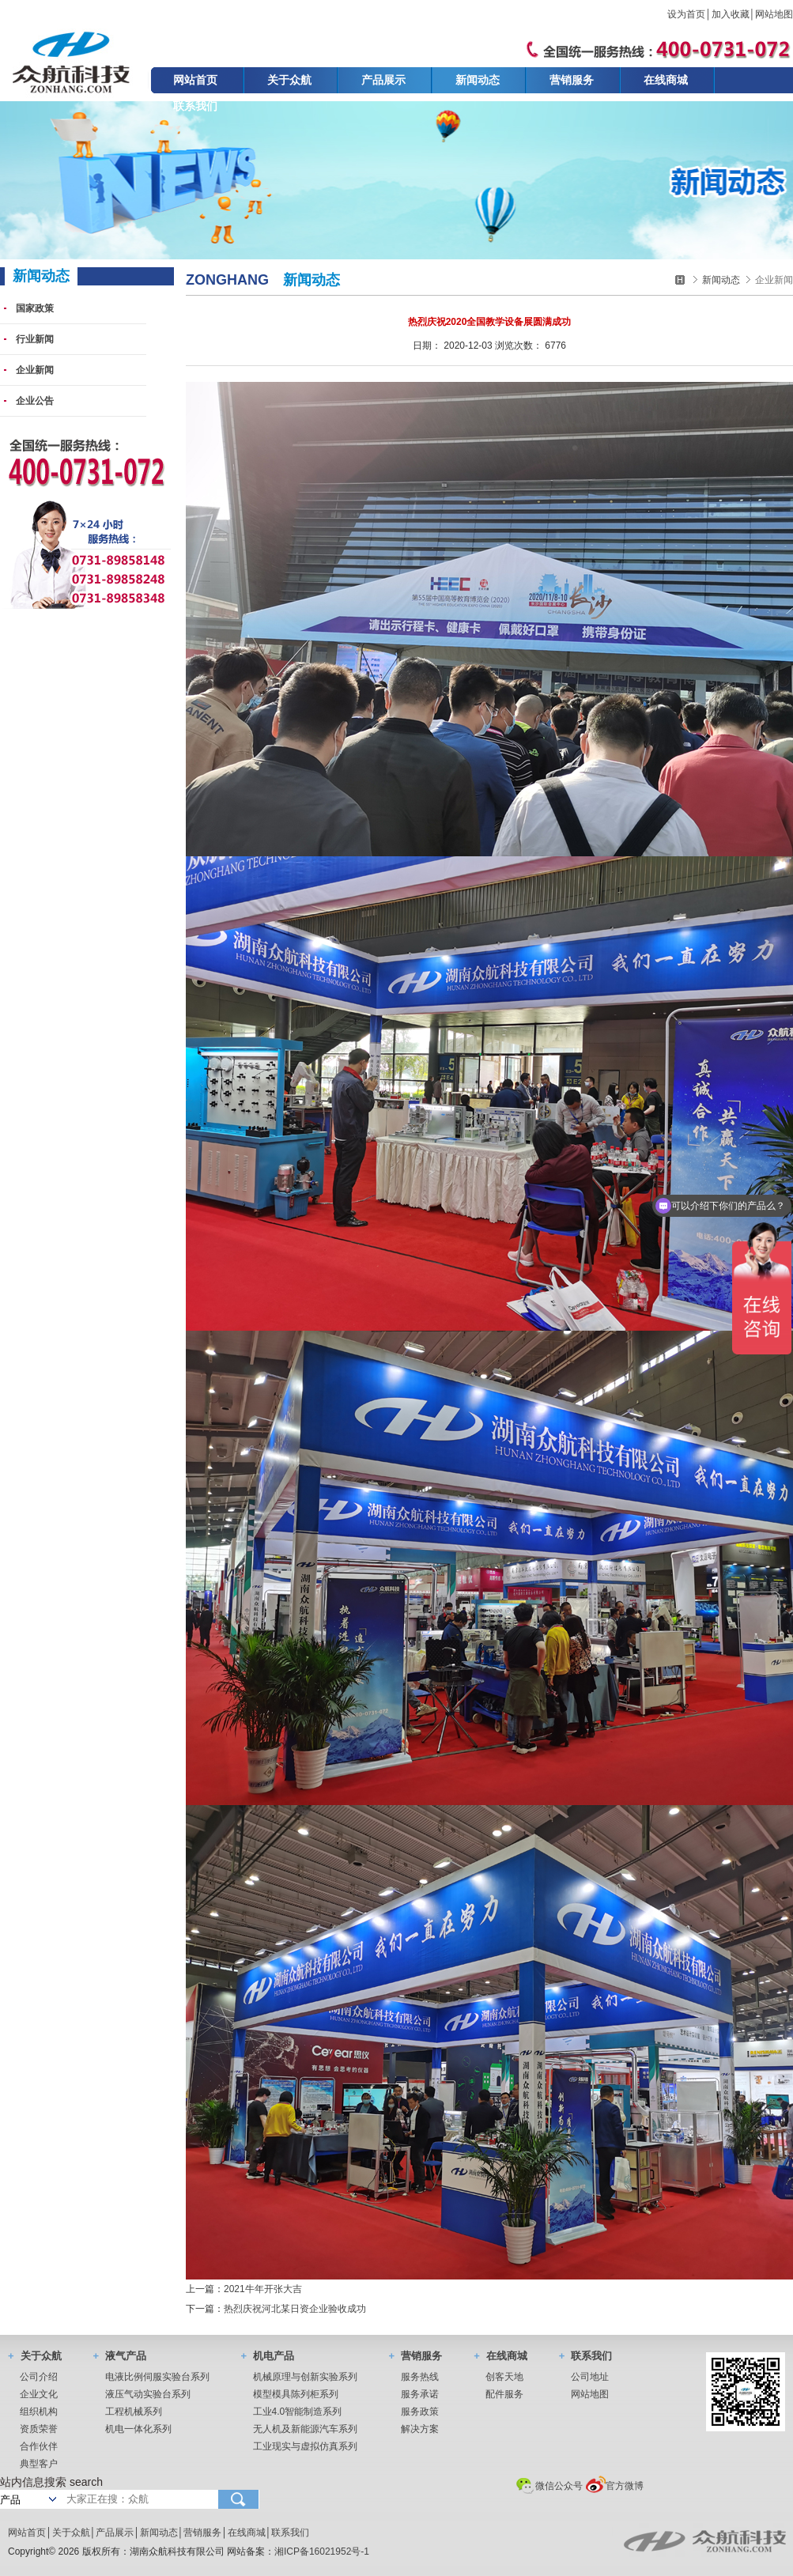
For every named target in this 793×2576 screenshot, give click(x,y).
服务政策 (420, 2411)
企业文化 (39, 2394)
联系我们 (195, 106)
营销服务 (571, 80)
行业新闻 (35, 339)
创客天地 (504, 2376)
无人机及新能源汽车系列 (305, 2428)
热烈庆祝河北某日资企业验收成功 (295, 2308)
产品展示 (383, 80)
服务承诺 (420, 2394)
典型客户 (39, 2463)
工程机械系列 (133, 2411)
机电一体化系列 (138, 2428)
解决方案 (420, 2428)
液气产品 (120, 2356)
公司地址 (590, 2376)
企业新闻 (35, 370)
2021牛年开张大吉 (263, 2289)
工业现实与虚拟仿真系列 (305, 2446)
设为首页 (686, 14)
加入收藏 (731, 14)
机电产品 (268, 2356)
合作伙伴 (39, 2446)
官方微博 (614, 2485)
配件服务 (504, 2394)
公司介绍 (39, 2376)
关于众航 (289, 80)
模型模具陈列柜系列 (295, 2394)
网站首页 (195, 80)
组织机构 (39, 2411)
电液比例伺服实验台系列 (157, 2376)
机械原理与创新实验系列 (305, 2376)
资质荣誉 (39, 2428)
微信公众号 (549, 2485)
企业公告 (35, 400)
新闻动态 (477, 80)
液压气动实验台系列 (148, 2394)
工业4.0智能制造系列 (297, 2411)
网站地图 (774, 14)
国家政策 (35, 308)
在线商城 (666, 80)
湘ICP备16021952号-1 (321, 2551)
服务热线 (420, 2376)
